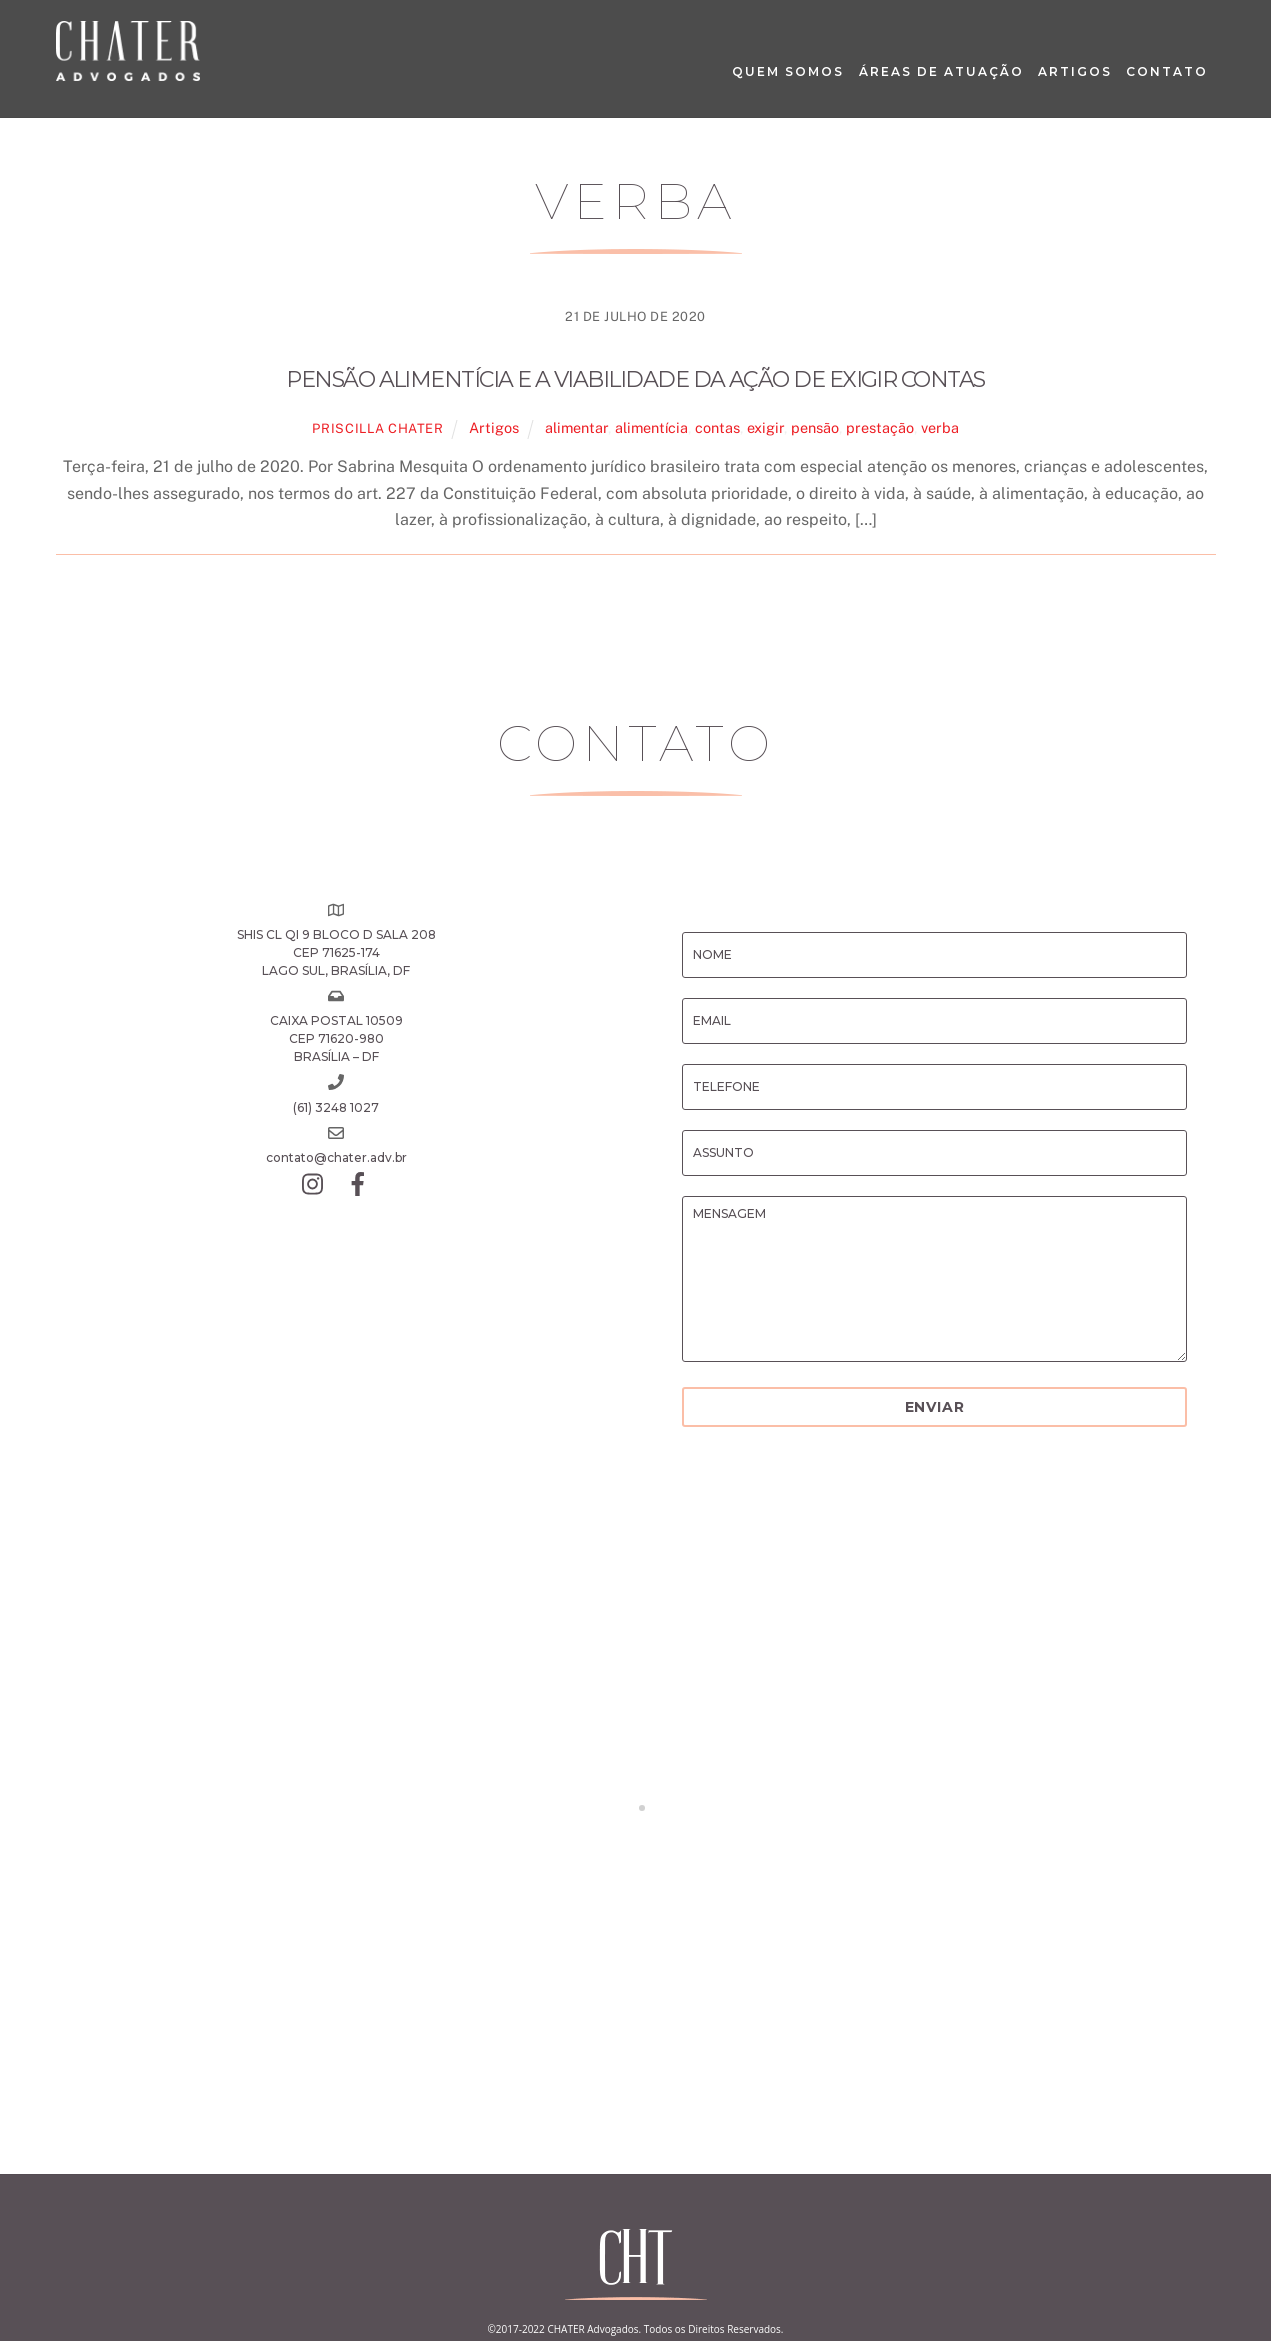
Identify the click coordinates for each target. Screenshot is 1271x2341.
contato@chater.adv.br (336, 1157)
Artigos (1075, 71)
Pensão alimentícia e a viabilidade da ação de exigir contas (635, 379)
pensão (815, 427)
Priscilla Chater (377, 428)
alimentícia (651, 427)
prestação (880, 427)
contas (717, 427)
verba (940, 427)
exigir (765, 427)
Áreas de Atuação (941, 71)
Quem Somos (788, 71)
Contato (1167, 71)
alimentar (576, 427)
